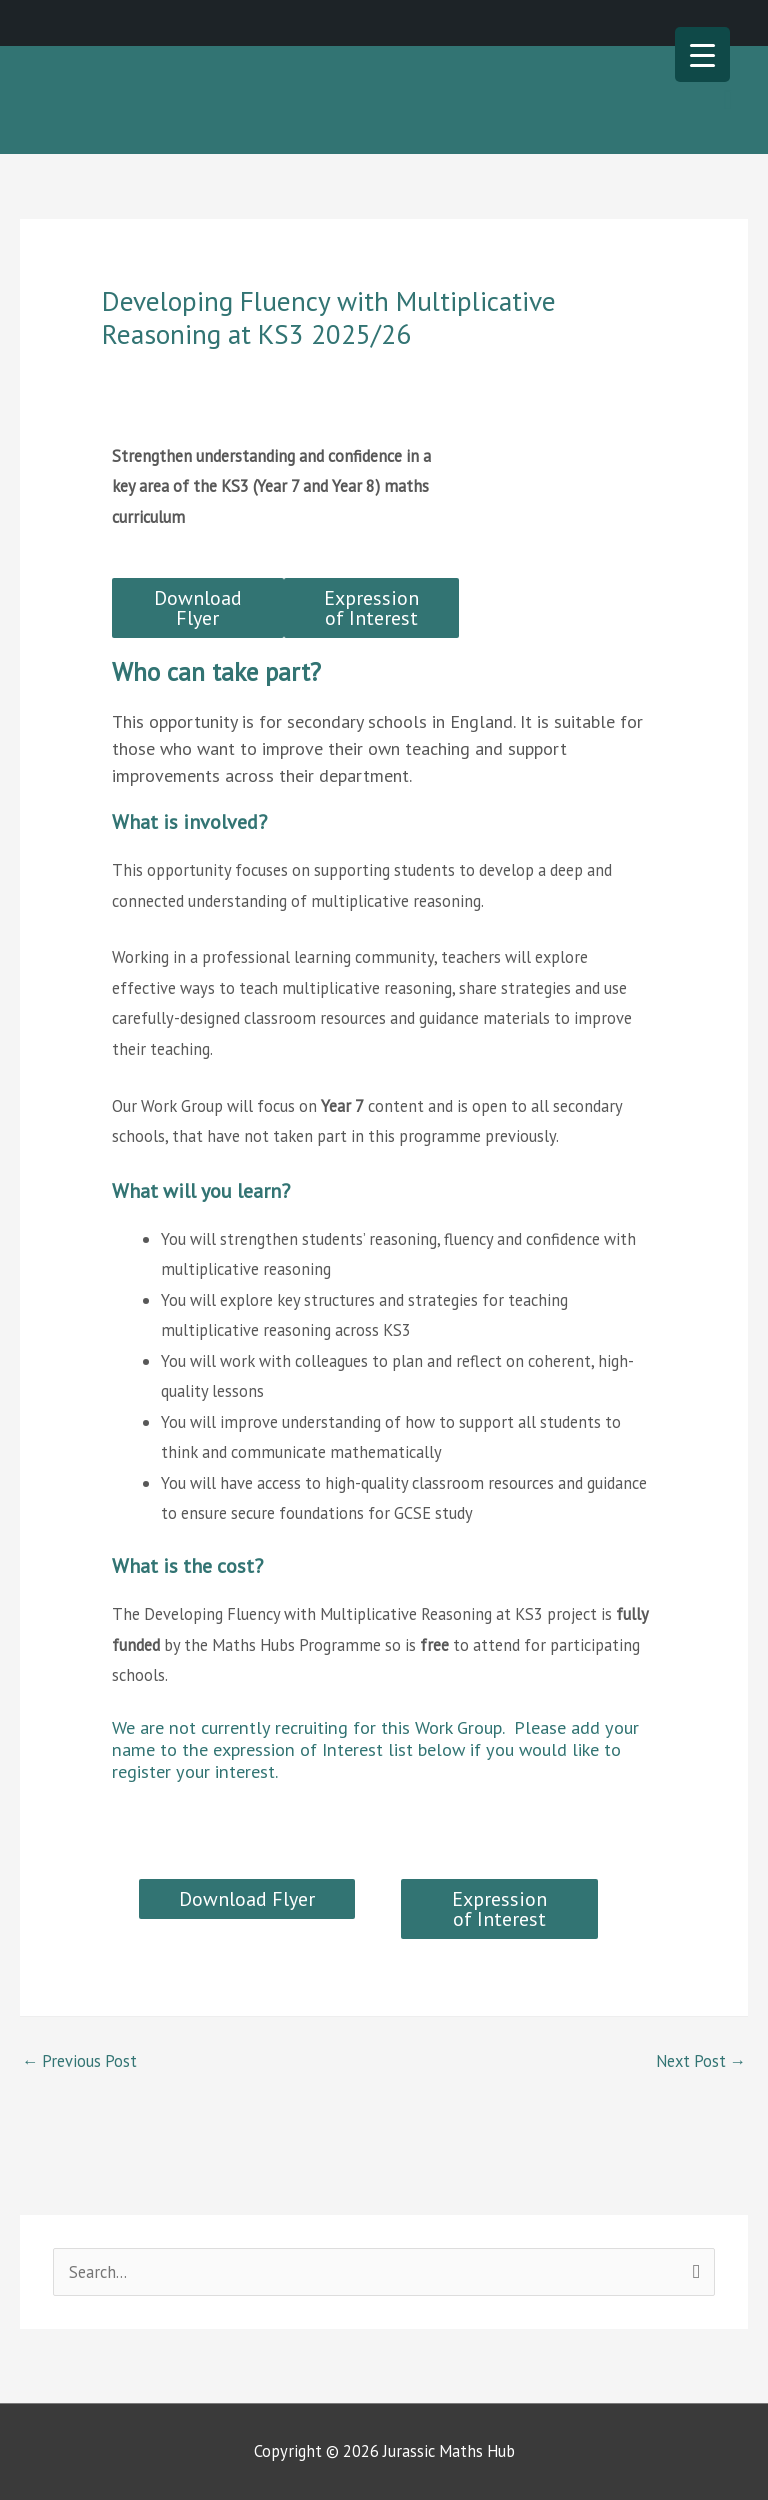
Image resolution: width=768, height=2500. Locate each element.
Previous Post (79, 2061)
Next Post (701, 2061)
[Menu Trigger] (702, 54)
